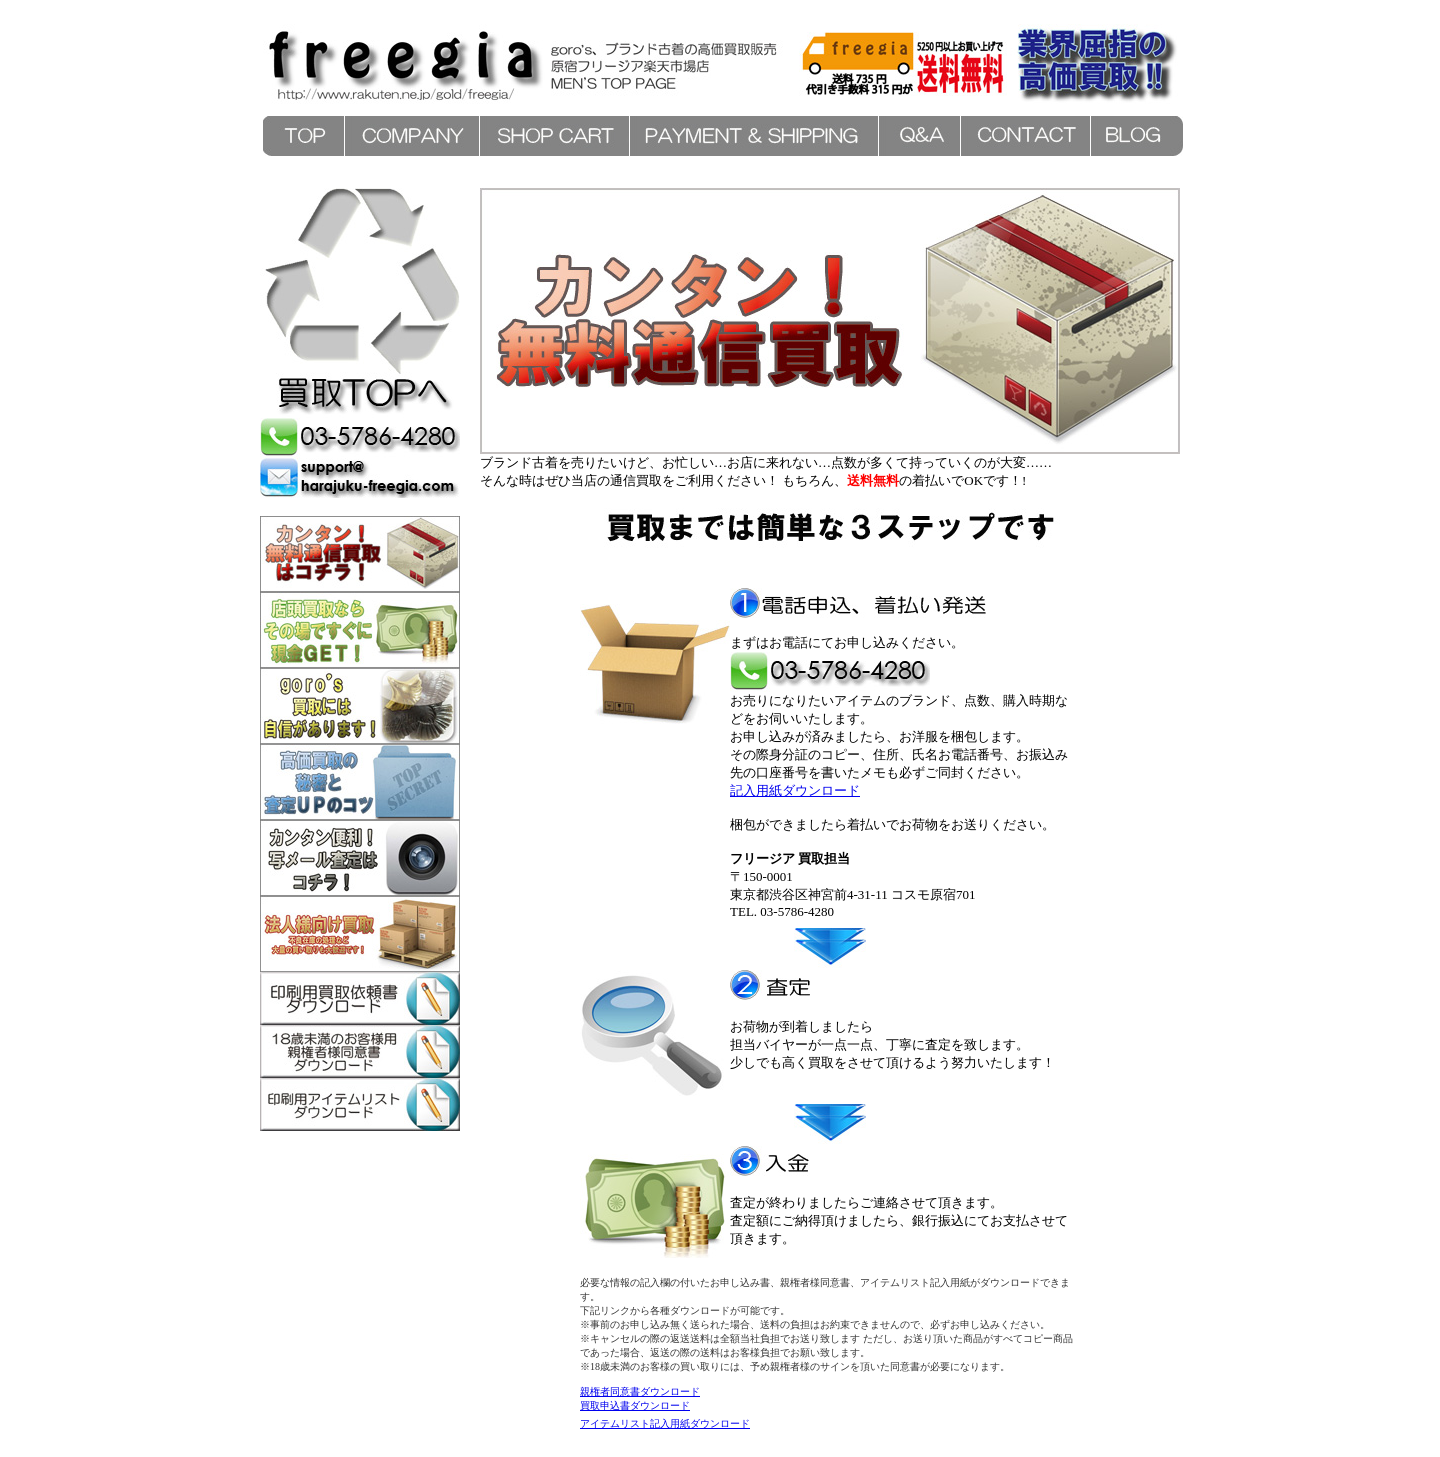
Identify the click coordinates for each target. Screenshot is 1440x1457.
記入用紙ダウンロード (795, 790)
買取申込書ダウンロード (635, 1405)
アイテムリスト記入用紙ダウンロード (665, 1423)
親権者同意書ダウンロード (640, 1391)
